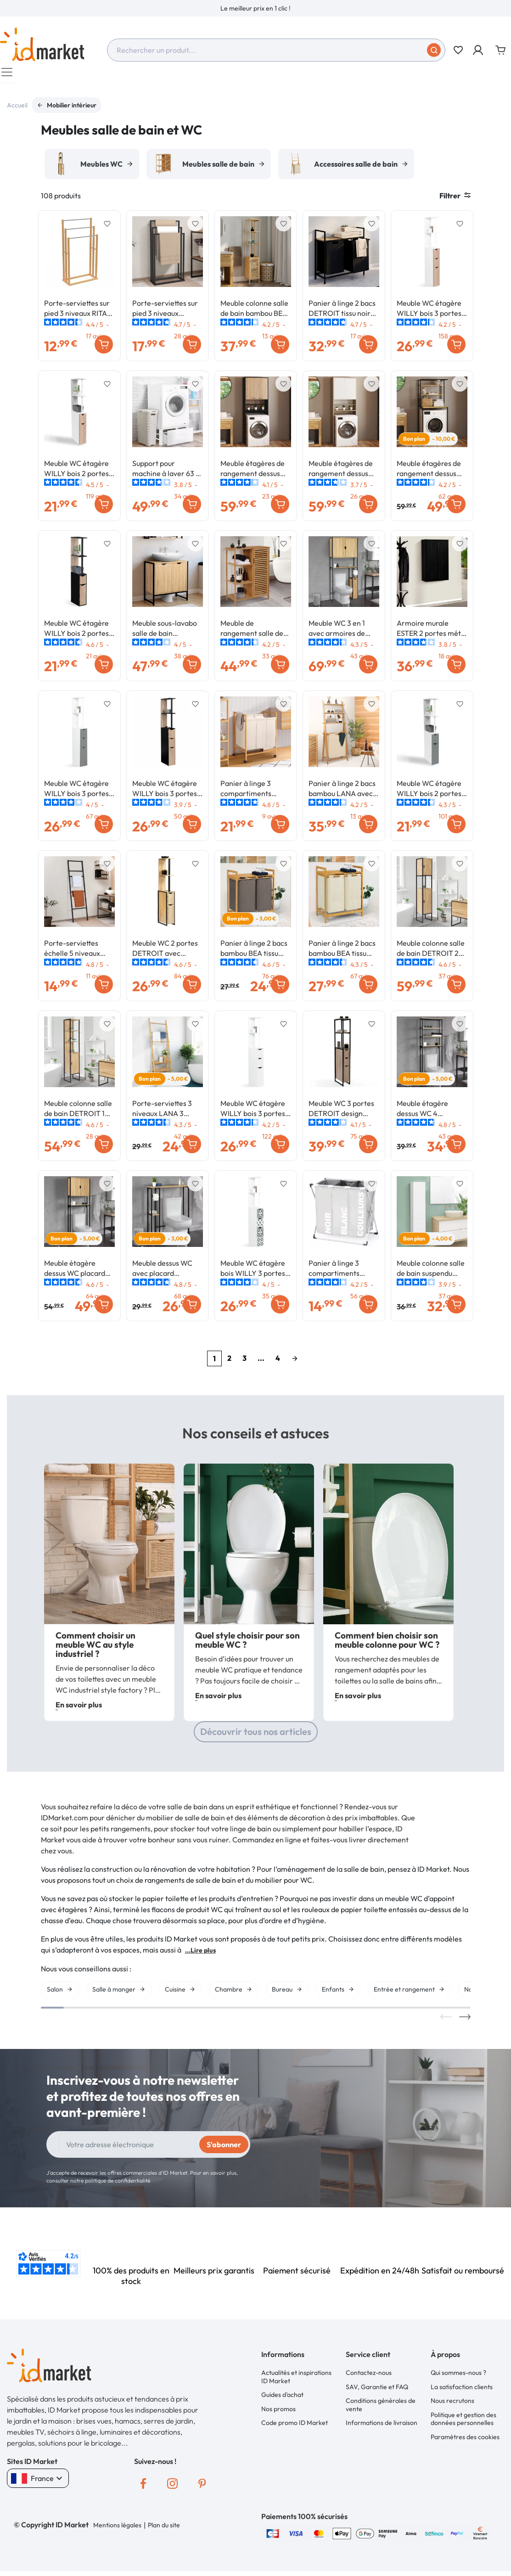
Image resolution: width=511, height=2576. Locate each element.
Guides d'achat (282, 2399)
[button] (478, 50)
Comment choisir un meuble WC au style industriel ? (95, 1649)
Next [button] (465, 2021)
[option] (255, 8)
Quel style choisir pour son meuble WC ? (247, 1644)
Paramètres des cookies (465, 2441)
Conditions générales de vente (381, 2409)
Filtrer (455, 200)
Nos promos (278, 2413)
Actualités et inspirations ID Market (296, 2381)
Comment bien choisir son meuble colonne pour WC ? (387, 1644)
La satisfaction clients (462, 2391)
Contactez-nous (369, 2377)
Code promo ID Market (294, 2427)
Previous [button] (446, 2021)
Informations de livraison (381, 2427)
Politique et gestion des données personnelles (463, 2423)
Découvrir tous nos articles (255, 1736)
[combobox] (276, 50)
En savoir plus (79, 1709)
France (38, 2482)
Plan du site (164, 2529)
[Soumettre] (434, 50)
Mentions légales (117, 2529)
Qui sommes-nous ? (458, 2377)
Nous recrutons (452, 2405)
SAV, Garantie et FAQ (377, 2391)
